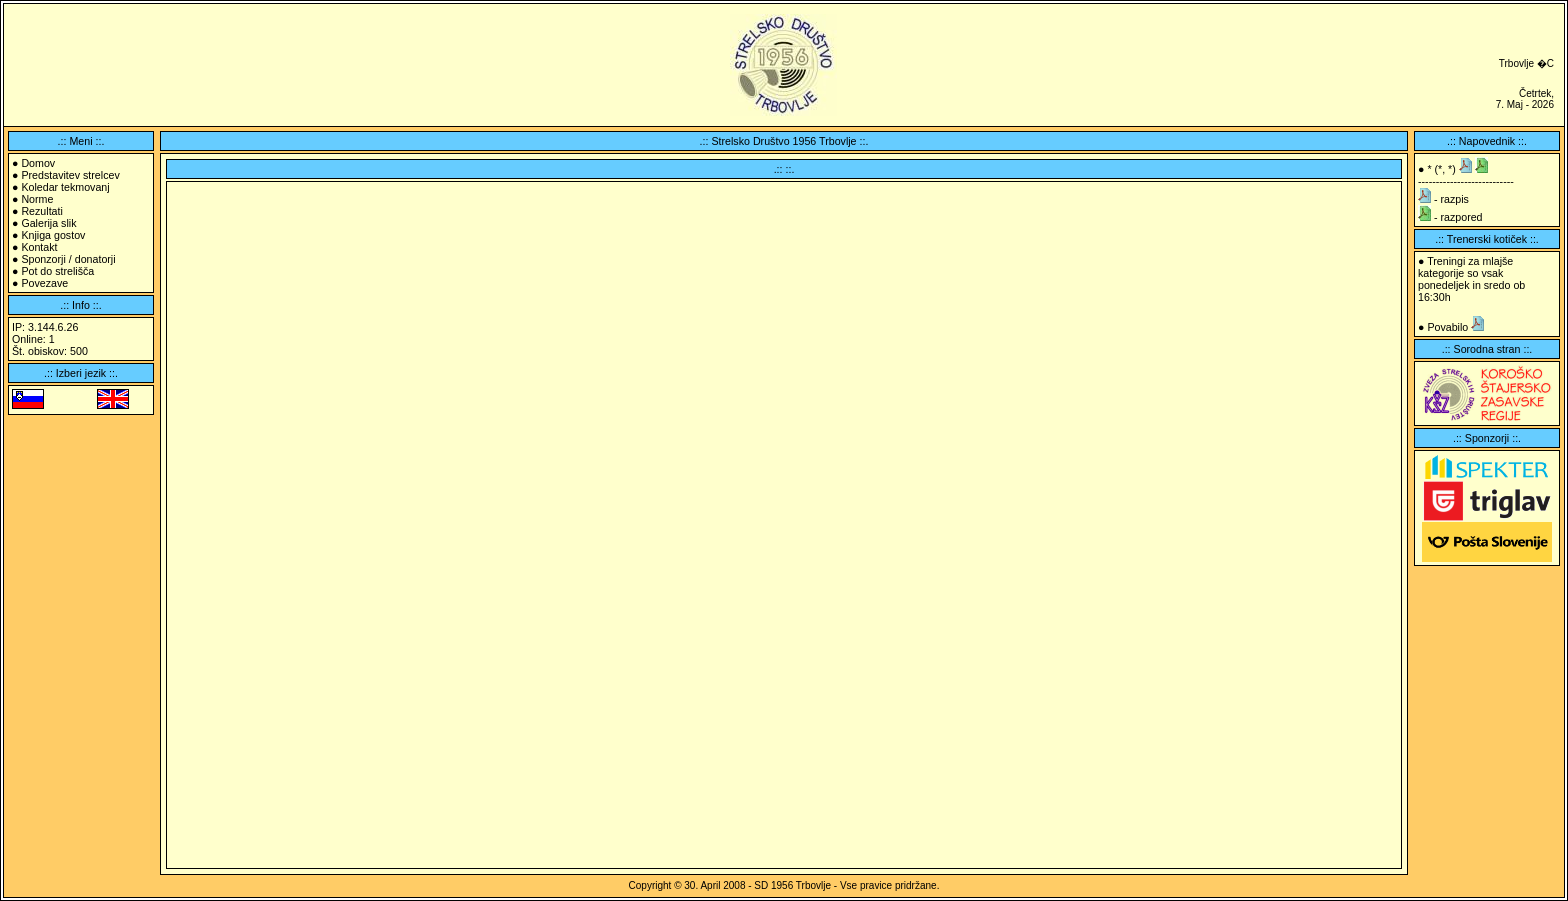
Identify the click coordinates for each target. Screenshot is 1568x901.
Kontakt (39, 247)
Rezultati (41, 211)
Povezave (44, 283)
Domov (38, 163)
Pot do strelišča (57, 271)
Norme (37, 199)
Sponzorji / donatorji (68, 259)
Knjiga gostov (53, 235)
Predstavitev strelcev (70, 175)
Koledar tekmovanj (65, 187)
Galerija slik (48, 223)
